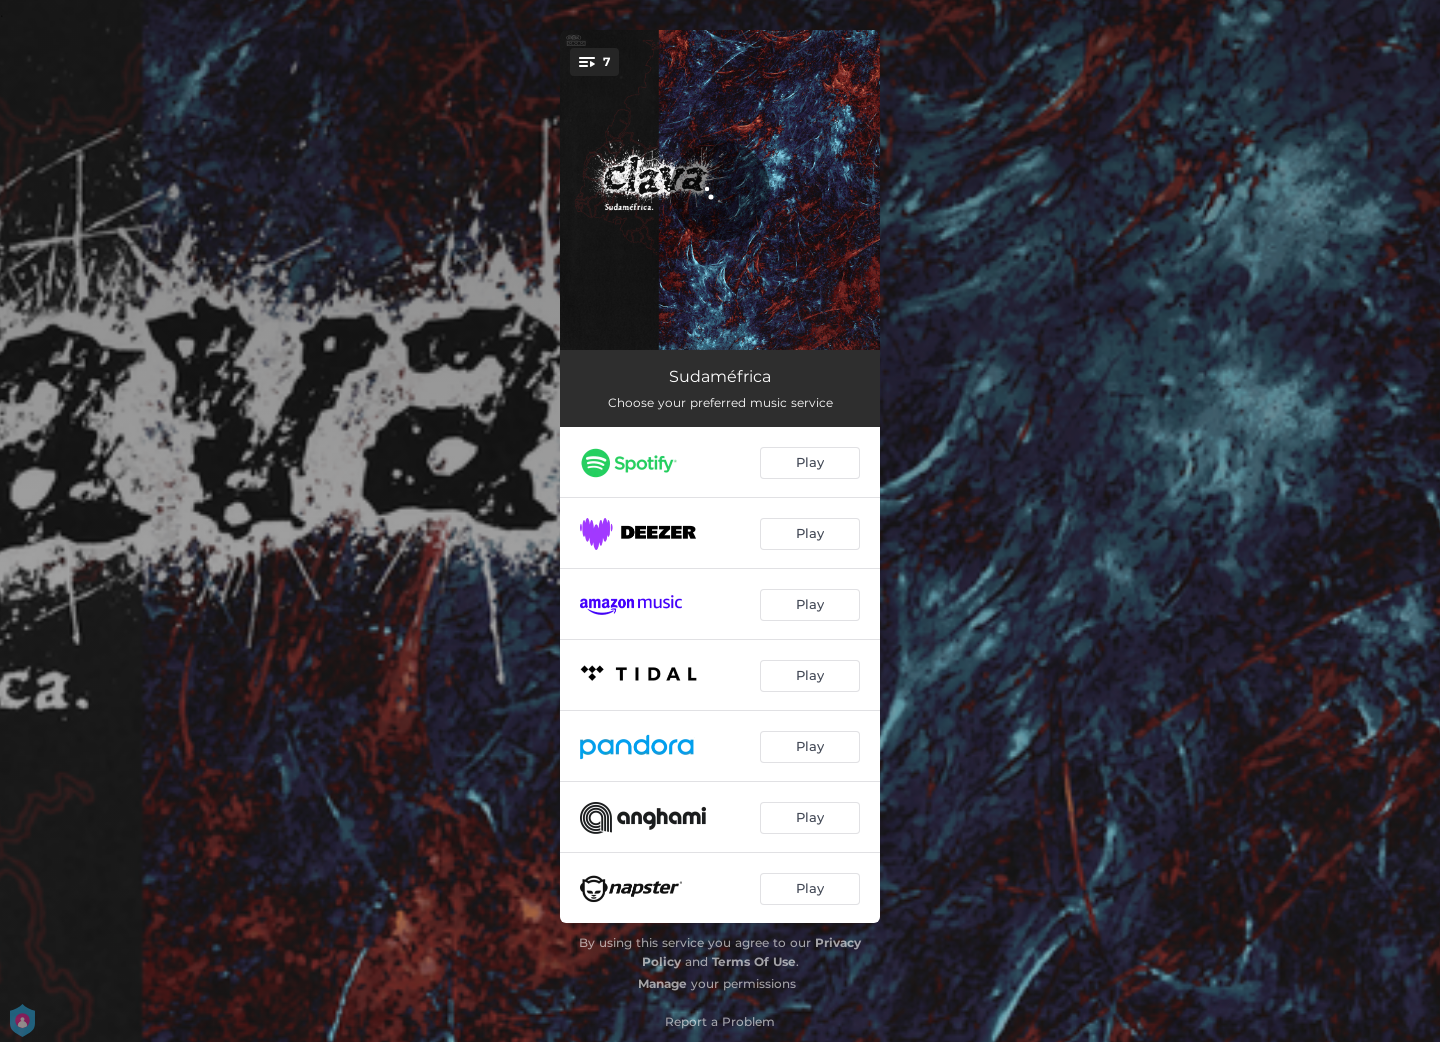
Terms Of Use (754, 961)
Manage (662, 983)
